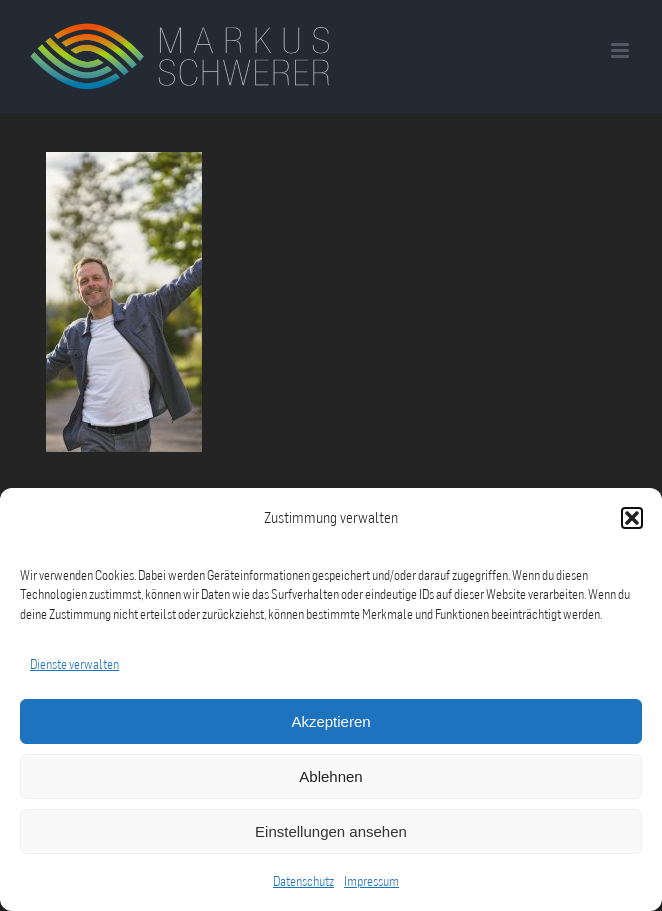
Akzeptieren (330, 721)
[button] (632, 518)
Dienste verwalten (74, 664)
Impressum (371, 881)
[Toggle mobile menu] (621, 50)
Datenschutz (303, 881)
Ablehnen (330, 776)
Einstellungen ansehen (331, 831)
